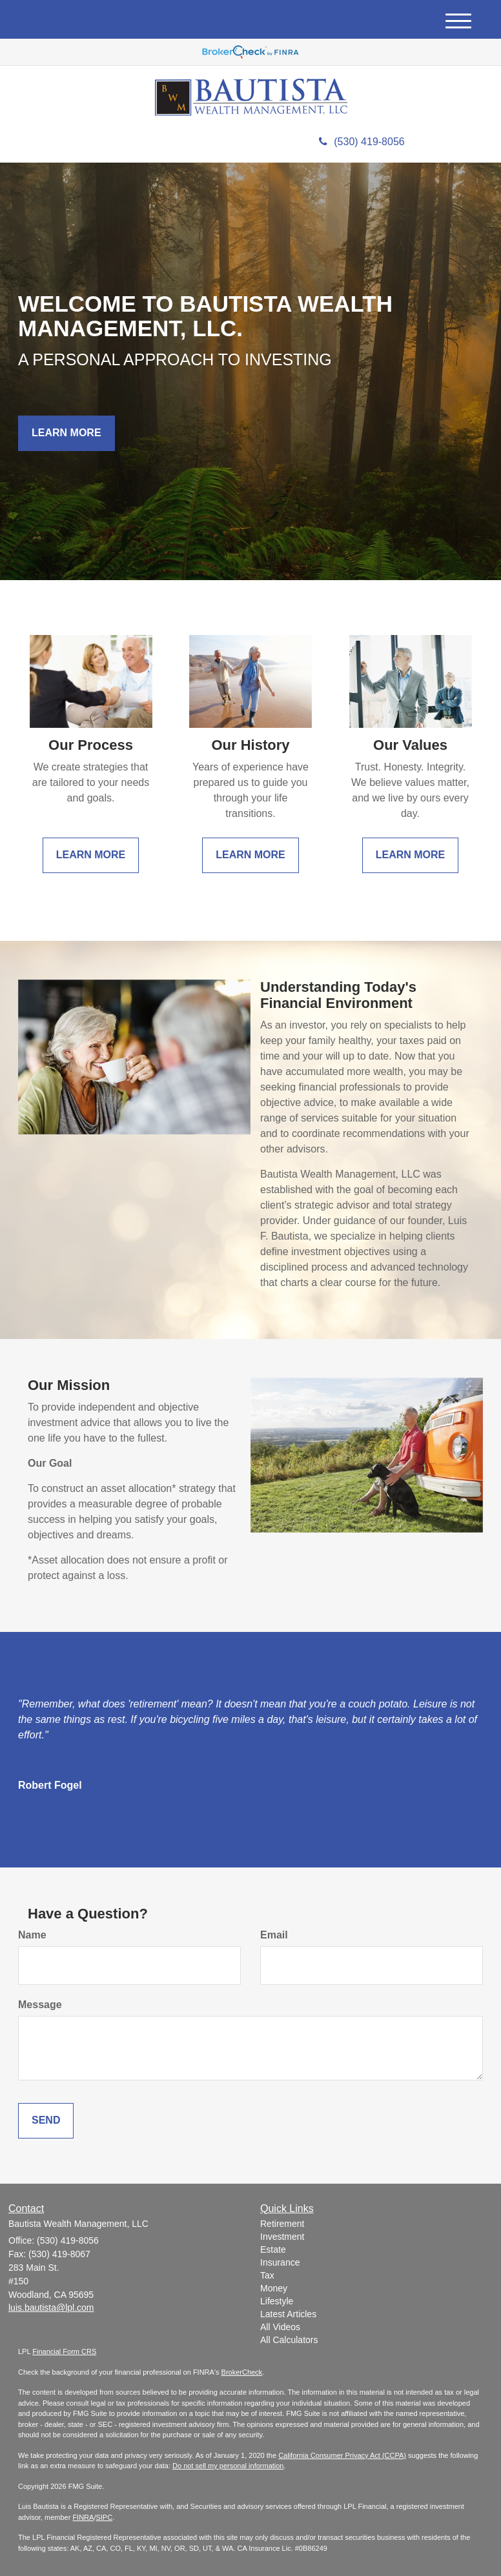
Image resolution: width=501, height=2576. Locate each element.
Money (273, 2288)
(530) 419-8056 (361, 141)
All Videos (280, 2327)
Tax (267, 2275)
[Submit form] (46, 2120)
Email (274, 1934)
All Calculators (289, 2340)
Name (32, 1934)
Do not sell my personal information (227, 2466)
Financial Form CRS (64, 2351)
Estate (273, 2249)
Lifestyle (276, 2301)
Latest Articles (288, 2314)
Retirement (282, 2224)
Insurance (280, 2262)
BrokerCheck (242, 2372)
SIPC (104, 2517)
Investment (282, 2236)
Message (40, 2004)
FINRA (83, 2517)
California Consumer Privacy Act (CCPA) (342, 2455)
